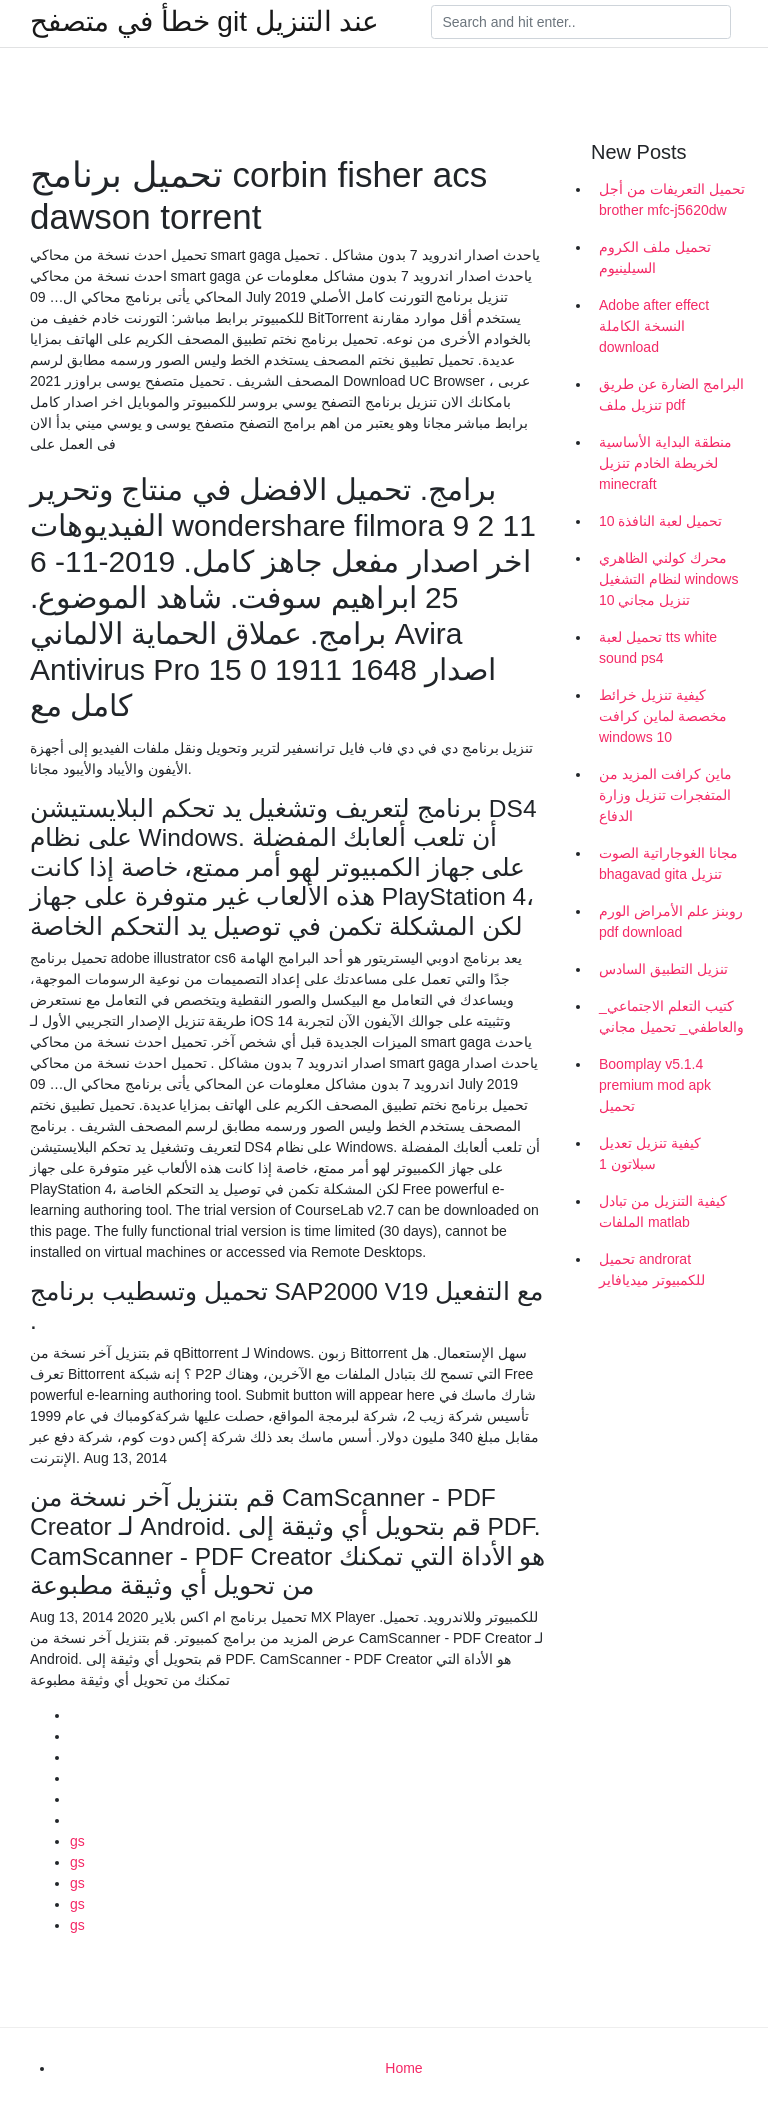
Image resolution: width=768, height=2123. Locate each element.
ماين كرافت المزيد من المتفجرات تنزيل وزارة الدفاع (665, 795)
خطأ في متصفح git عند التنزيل (204, 22)
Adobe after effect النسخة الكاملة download (654, 326)
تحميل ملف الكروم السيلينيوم (655, 257)
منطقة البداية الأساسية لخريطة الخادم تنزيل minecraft (665, 463)
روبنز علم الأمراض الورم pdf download (671, 921)
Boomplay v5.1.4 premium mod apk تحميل (655, 1085)
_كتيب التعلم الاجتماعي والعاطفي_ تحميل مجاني (671, 1016)
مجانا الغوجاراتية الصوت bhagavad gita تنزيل (668, 863)
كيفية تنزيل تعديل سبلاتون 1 (650, 1153)
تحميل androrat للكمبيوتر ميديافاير (652, 1269)
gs (77, 1841)
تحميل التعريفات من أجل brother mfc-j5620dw (672, 199)
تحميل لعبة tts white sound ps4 (658, 647)
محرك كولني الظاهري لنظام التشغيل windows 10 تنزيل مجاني (668, 579)
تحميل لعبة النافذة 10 (660, 521)
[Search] (581, 22)
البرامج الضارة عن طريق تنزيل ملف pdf (671, 394)
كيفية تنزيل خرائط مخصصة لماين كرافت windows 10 (663, 716)
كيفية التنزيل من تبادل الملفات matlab (663, 1211)
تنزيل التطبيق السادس (663, 969)
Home (403, 2068)
